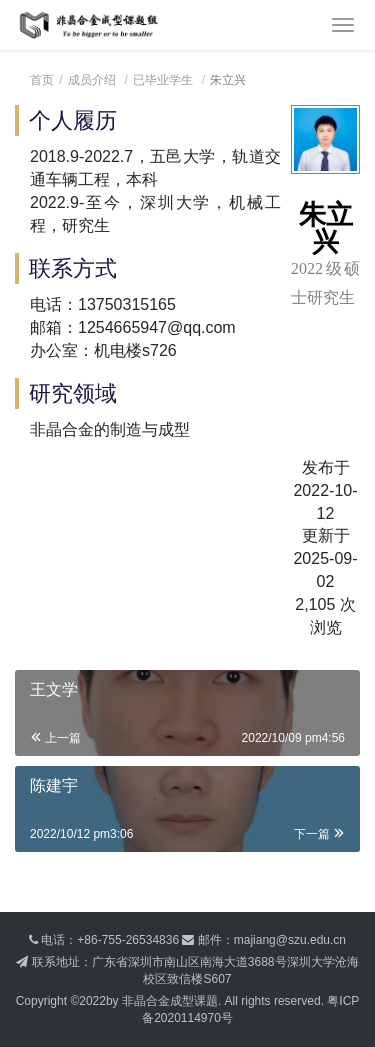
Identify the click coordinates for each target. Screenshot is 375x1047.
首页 (42, 80)
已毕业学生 (163, 80)
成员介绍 (92, 80)
